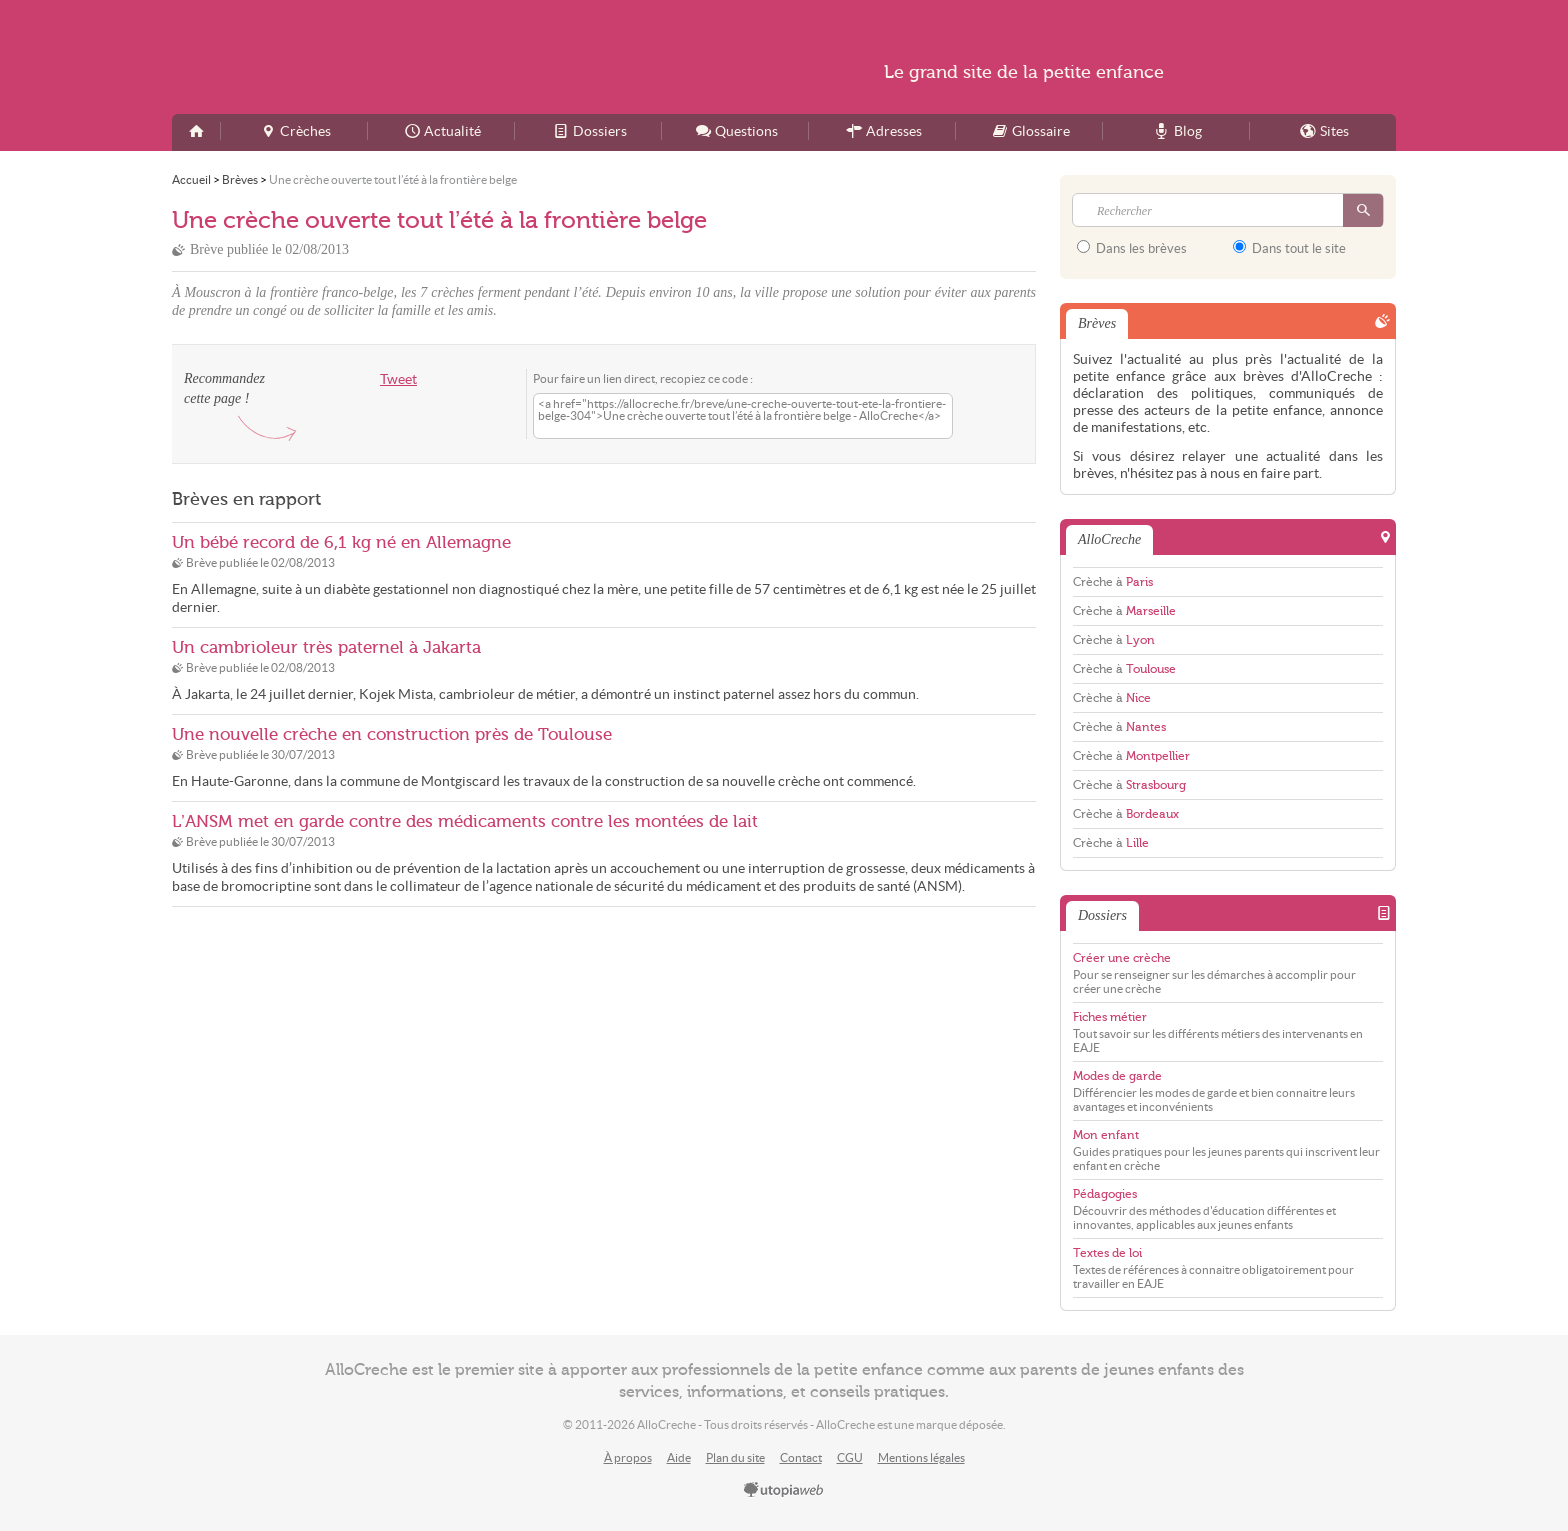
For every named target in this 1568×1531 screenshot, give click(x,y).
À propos (628, 1457)
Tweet (398, 379)
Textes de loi (1107, 1253)
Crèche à (1113, 582)
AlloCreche (366, 57)
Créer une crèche (1122, 958)
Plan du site (735, 1457)
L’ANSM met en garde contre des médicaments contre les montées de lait (465, 821)
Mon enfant (1106, 1135)
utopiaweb (784, 1491)
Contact (801, 1457)
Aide (679, 1457)
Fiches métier (1110, 1017)
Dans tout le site (1289, 248)
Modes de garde (1117, 1076)
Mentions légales (921, 1457)
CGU (850, 1457)
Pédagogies (1105, 1194)
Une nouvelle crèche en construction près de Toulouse (392, 734)
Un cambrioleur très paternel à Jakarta (326, 647)
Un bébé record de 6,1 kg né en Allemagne (341, 542)
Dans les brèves (1132, 248)
